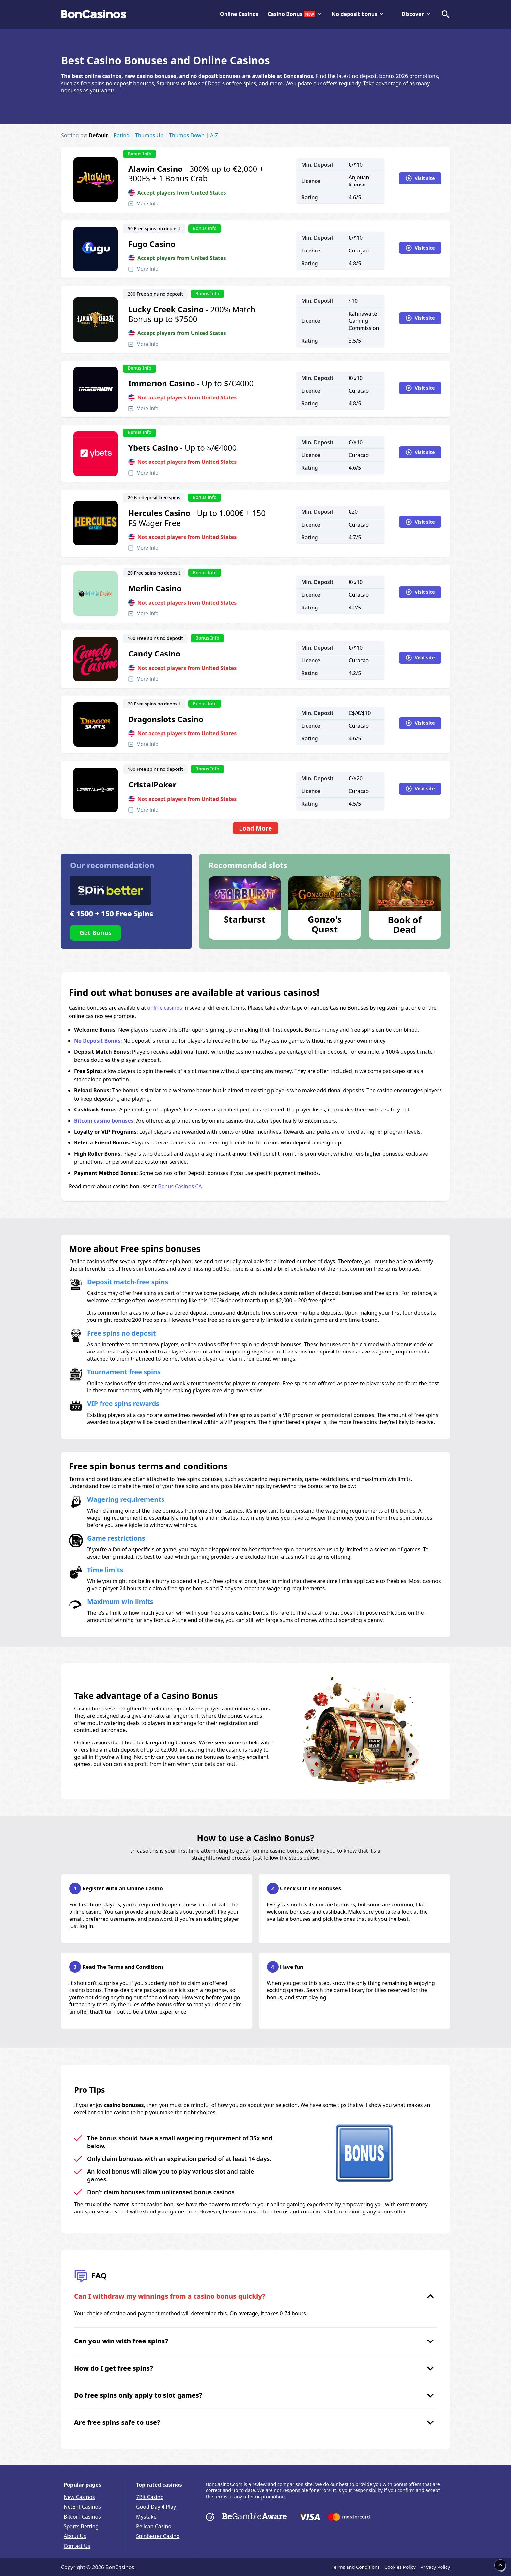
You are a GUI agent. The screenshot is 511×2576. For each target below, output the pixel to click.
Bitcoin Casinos (82, 2516)
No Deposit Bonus (97, 1040)
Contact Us (77, 2546)
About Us (75, 2536)
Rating (122, 135)
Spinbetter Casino (157, 2536)
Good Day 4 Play (156, 2506)
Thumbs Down (187, 135)
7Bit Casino (149, 2497)
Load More (255, 828)
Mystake (146, 2516)
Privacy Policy (435, 2567)
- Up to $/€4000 (191, 383)
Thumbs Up (149, 135)
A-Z (214, 135)
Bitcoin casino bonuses (103, 1120)
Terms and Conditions (355, 2567)
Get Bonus (96, 932)
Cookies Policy (400, 2567)
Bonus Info (139, 154)
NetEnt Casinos (82, 2506)
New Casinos (79, 2497)
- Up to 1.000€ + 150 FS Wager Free (197, 518)
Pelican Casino (153, 2526)
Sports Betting (81, 2526)
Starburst (245, 918)
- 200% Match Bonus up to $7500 (191, 314)
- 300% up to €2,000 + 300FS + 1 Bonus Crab (196, 173)
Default (98, 135)
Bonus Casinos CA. (180, 1186)
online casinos (164, 1007)
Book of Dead (405, 924)
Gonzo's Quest (325, 923)
